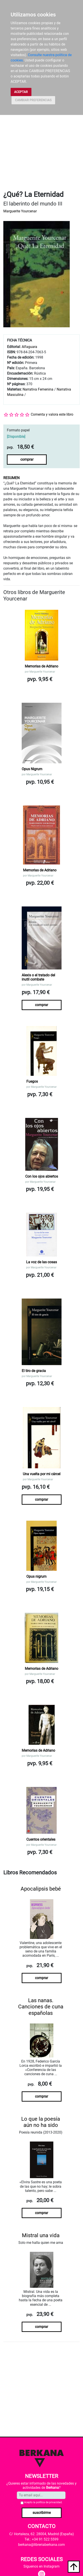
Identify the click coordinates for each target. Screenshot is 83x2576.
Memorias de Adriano (41, 666)
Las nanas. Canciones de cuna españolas (40, 2006)
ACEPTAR (21, 92)
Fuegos (32, 1081)
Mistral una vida (41, 2235)
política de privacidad (49, 2502)
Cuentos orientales (40, 1839)
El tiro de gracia (34, 1371)
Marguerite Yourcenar (20, 211)
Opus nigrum (36, 1576)
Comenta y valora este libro (52, 414)
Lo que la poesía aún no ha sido (40, 2122)
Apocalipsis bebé (41, 1889)
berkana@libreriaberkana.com (41, 2544)
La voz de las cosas (41, 1262)
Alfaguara (29, 347)
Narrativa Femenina (38, 389)
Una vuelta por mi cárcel (41, 1474)
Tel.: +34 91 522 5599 (41, 2539)
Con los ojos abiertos (41, 1176)
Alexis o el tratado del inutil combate (38, 977)
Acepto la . (43, 2502)
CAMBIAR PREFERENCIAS (33, 100)
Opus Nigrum (32, 769)
